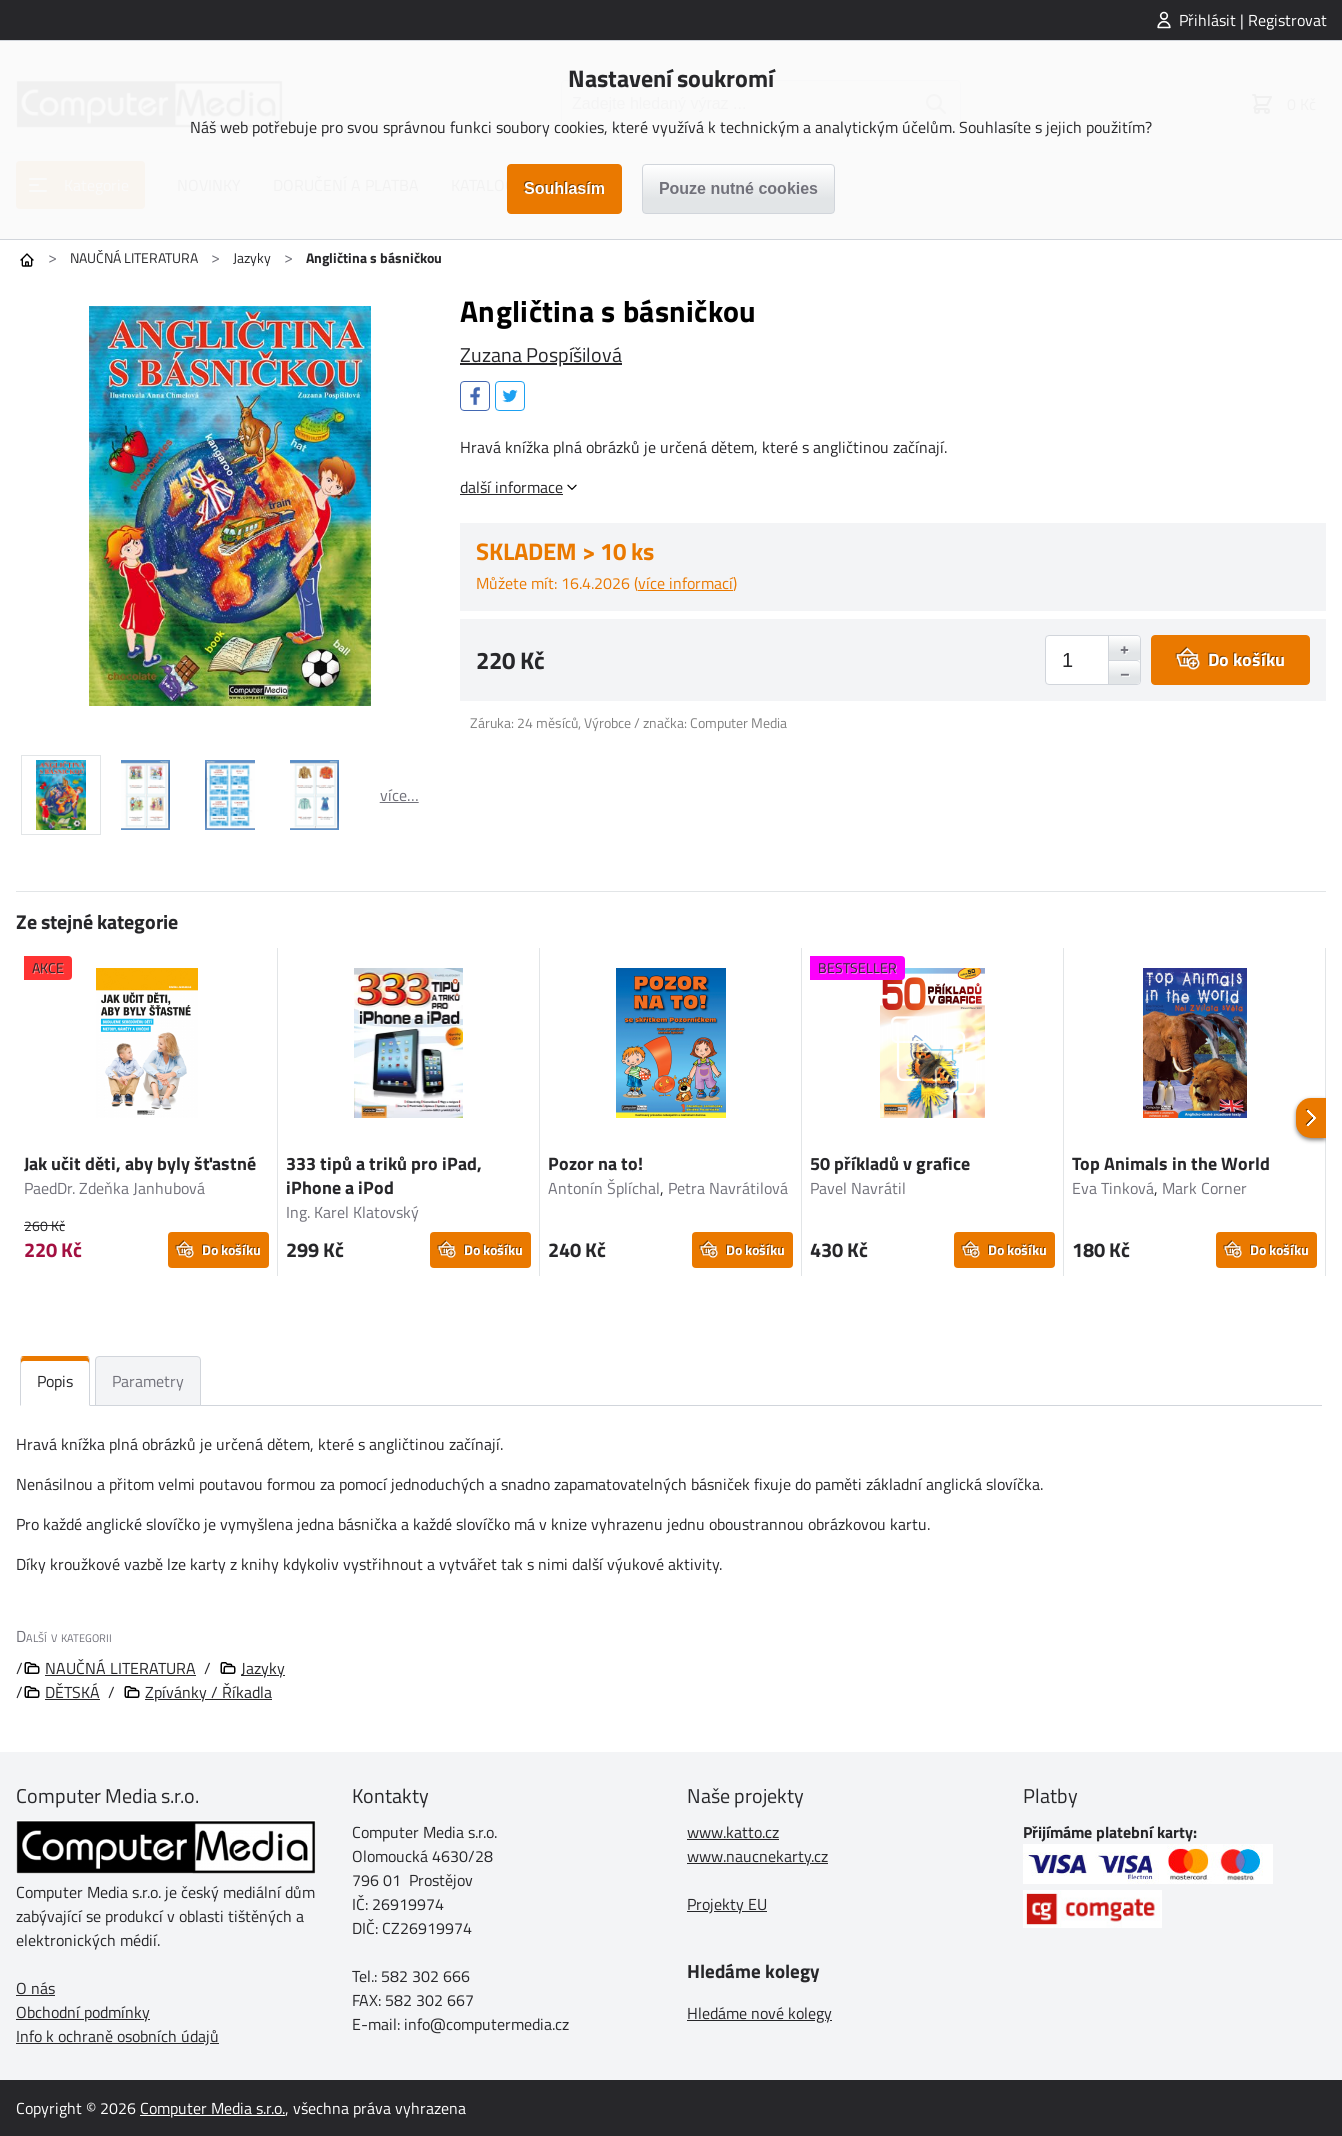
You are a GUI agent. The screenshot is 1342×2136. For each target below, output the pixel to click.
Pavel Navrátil (858, 1188)
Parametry (148, 1381)
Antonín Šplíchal (604, 1188)
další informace (511, 487)
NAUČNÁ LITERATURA (134, 257)
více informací (685, 583)
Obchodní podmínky (83, 2012)
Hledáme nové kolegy (759, 2013)
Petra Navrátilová (728, 1188)
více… (399, 795)
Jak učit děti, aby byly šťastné (140, 1163)
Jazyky (252, 257)
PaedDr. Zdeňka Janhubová (114, 1188)
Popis (55, 1381)
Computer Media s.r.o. (212, 2108)
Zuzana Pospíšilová (541, 354)
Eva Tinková (1113, 1188)
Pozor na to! (595, 1163)
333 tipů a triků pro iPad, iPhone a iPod (384, 1175)
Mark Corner (1204, 1188)
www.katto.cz (733, 1832)
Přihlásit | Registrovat (1253, 20)
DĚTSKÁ (72, 1692)
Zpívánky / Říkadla (208, 1692)
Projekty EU (727, 1904)
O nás (35, 1988)
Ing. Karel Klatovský (352, 1212)
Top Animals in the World (1171, 1163)
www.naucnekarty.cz (757, 1856)
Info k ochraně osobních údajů (117, 2036)
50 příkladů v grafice (890, 1163)
